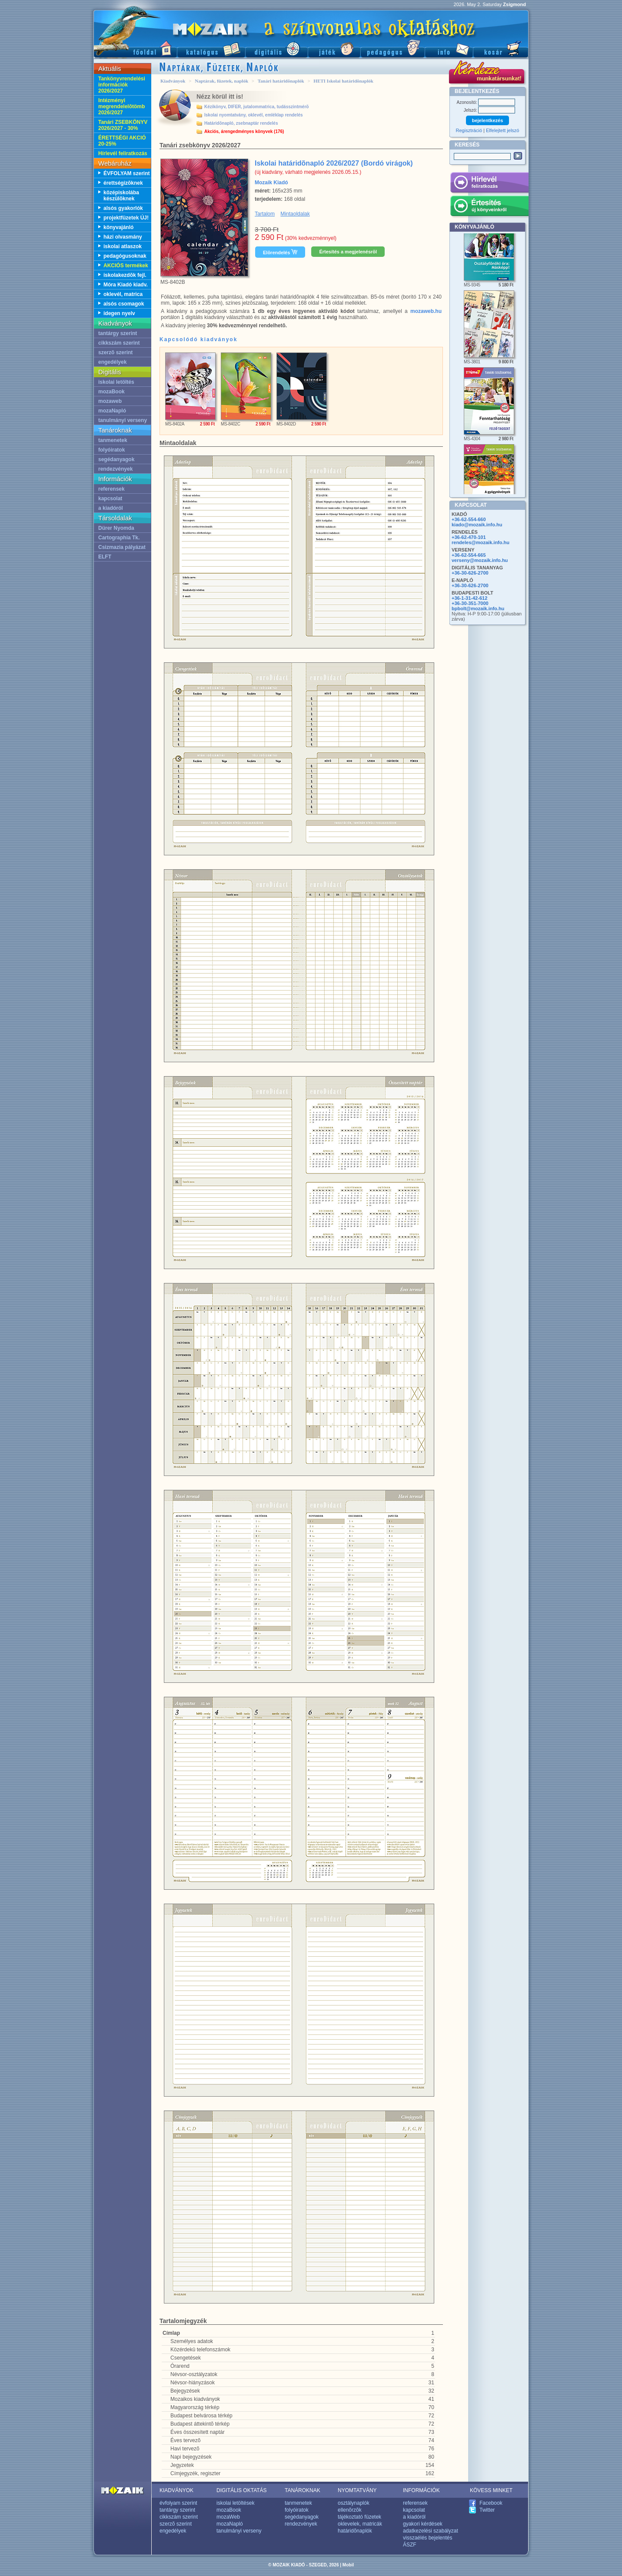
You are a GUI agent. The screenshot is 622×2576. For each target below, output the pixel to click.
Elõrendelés (280, 252)
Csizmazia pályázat (122, 547)
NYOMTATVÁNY (357, 2490)
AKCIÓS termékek (125, 266)
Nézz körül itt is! (219, 96)
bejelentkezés (487, 120)
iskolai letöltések (235, 2503)
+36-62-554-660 (469, 519)
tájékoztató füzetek (359, 2517)
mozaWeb (228, 2517)
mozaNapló (112, 411)
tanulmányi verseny (122, 420)
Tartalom (265, 214)
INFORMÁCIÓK (421, 2490)
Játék (334, 48)
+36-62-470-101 (469, 537)
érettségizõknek (123, 183)
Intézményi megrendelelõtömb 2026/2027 (121, 106)
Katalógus (211, 48)
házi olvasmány (122, 237)
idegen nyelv (119, 313)
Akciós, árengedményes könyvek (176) (244, 131)
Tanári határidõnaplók (281, 80)
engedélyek (112, 362)
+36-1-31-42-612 (469, 598)
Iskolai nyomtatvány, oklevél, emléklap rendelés (253, 115)
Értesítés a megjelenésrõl (348, 251)
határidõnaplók (355, 2531)
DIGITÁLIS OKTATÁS (241, 2490)
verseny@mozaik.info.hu (480, 560)
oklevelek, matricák (360, 2524)
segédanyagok (116, 459)
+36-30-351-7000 (470, 603)
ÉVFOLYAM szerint (126, 173)
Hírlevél (489, 184)
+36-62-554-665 (469, 555)
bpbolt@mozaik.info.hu (478, 608)
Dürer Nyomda (116, 528)
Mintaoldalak (294, 214)
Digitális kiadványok (276, 48)
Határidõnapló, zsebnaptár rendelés (241, 123)
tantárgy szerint (117, 333)
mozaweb (110, 401)
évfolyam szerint (178, 2503)
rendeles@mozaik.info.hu (480, 542)
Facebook (490, 2503)
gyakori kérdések (422, 2524)
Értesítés (489, 207)
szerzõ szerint (115, 352)
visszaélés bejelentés (427, 2538)
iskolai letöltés (116, 382)
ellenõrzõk (350, 2510)
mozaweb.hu (426, 311)
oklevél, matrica (123, 294)
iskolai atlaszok (122, 246)
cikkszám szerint (119, 343)
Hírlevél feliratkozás (122, 153)
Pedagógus (392, 48)
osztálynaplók (353, 2503)
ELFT (104, 557)
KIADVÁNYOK (176, 2490)
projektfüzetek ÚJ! (126, 218)
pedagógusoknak (124, 256)
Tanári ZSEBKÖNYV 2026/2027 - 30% (122, 125)
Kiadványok (172, 80)
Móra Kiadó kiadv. (125, 285)
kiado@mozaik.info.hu (477, 524)
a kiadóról (110, 508)
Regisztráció (469, 130)
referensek (111, 489)
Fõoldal (135, 48)
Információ (449, 48)
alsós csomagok (123, 304)
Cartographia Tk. (119, 538)
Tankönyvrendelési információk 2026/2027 (121, 85)
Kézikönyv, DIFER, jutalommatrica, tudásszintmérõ (256, 106)
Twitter (487, 2510)
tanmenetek (112, 440)
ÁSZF (409, 2545)
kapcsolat (110, 498)
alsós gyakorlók (123, 208)
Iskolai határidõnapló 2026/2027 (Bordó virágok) (334, 163)
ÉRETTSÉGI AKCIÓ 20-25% (122, 141)
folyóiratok (111, 450)
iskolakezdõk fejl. (124, 275)
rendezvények (115, 469)
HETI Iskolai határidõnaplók (343, 80)
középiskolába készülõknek (121, 195)
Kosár (501, 48)
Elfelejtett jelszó (502, 130)
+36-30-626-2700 (470, 572)
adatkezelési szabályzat (430, 2531)
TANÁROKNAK (302, 2490)
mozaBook (111, 392)
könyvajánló (118, 227)
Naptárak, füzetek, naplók (221, 80)
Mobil (348, 2565)
